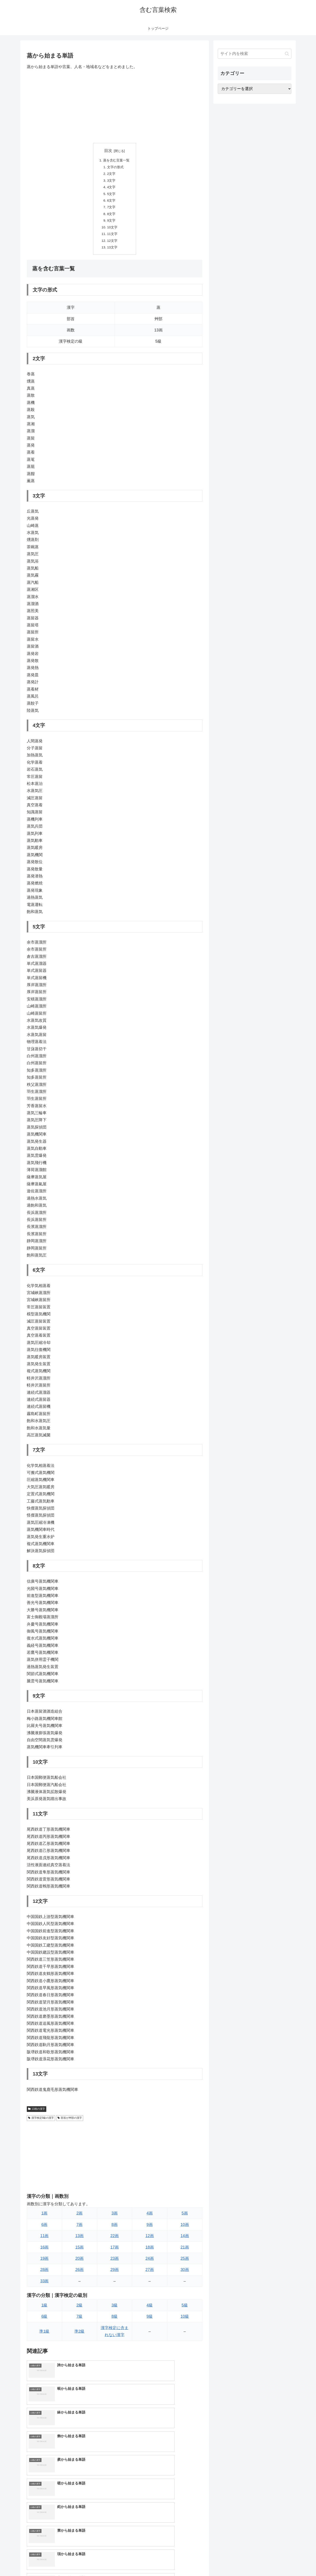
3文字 (111, 182)
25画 (185, 2264)
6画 (44, 2230)
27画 (149, 2276)
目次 (108, 150)
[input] (254, 54)
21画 (185, 2253)
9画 (150, 2230)
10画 (185, 2230)
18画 (149, 2253)
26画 (79, 2276)
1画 (44, 2219)
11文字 (112, 239)
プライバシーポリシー (276, 2562)
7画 (79, 2230)
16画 (44, 2253)
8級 (114, 2322)
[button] (287, 53)
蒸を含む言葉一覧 (116, 161)
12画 (149, 2242)
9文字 (111, 224)
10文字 (112, 232)
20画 (79, 2264)
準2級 (79, 2337)
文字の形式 (115, 168)
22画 (114, 2242)
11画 (44, 2242)
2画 (79, 2219)
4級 (150, 2311)
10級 (185, 2322)
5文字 (111, 196)
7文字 (111, 210)
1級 (44, 2311)
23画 (114, 2264)
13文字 (112, 253)
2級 (79, 2311)
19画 (44, 2264)
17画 (114, 2253)
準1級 (44, 2337)
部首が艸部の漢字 (69, 2124)
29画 (114, 2276)
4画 (150, 2219)
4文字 (111, 189)
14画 (185, 2242)
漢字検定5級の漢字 (41, 2124)
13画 (79, 2242)
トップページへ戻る (242, 2562)
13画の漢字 (36, 2115)
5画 (185, 2219)
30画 (185, 2276)
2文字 (111, 175)
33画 (44, 2287)
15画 (79, 2253)
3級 (114, 2311)
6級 (44, 2322)
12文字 (112, 246)
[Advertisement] (114, 106)
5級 (185, 2311)
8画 (114, 2230)
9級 (150, 2322)
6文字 (111, 203)
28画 (44, 2276)
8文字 (111, 217)
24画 (149, 2264)
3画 (114, 2219)
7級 (79, 2322)
